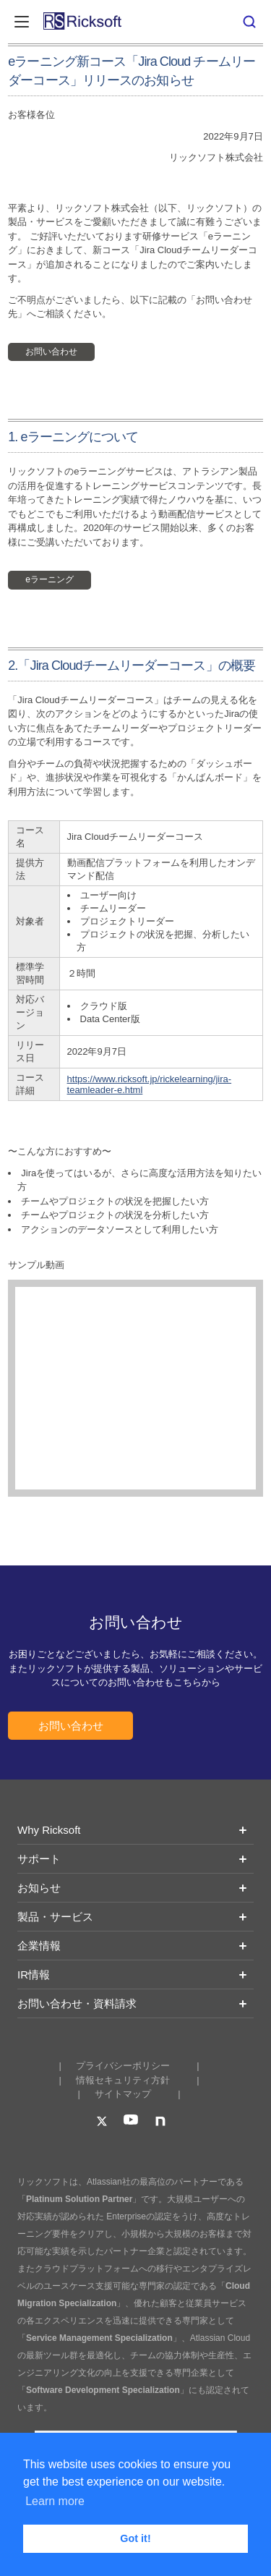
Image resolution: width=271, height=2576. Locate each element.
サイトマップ (123, 2093)
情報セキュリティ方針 (123, 2080)
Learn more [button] (55, 2501)
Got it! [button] (135, 2538)
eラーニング (49, 579)
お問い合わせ (51, 352)
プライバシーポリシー (123, 2065)
